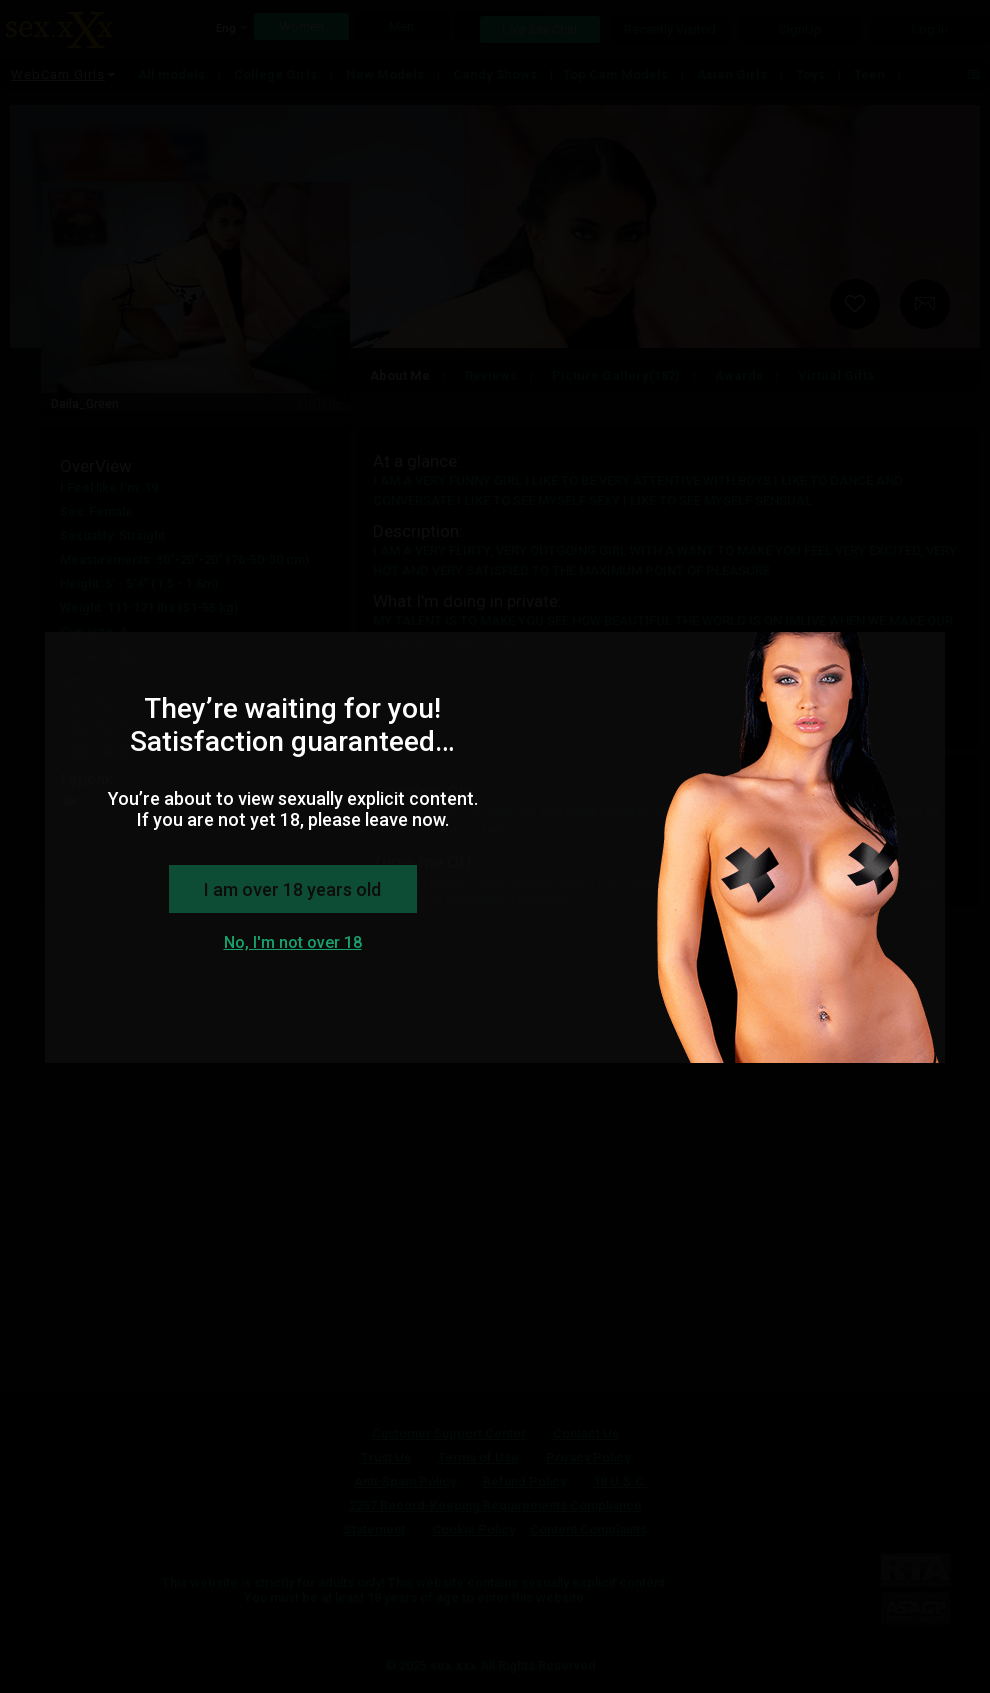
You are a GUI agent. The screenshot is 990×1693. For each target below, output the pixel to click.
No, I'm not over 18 (293, 942)
